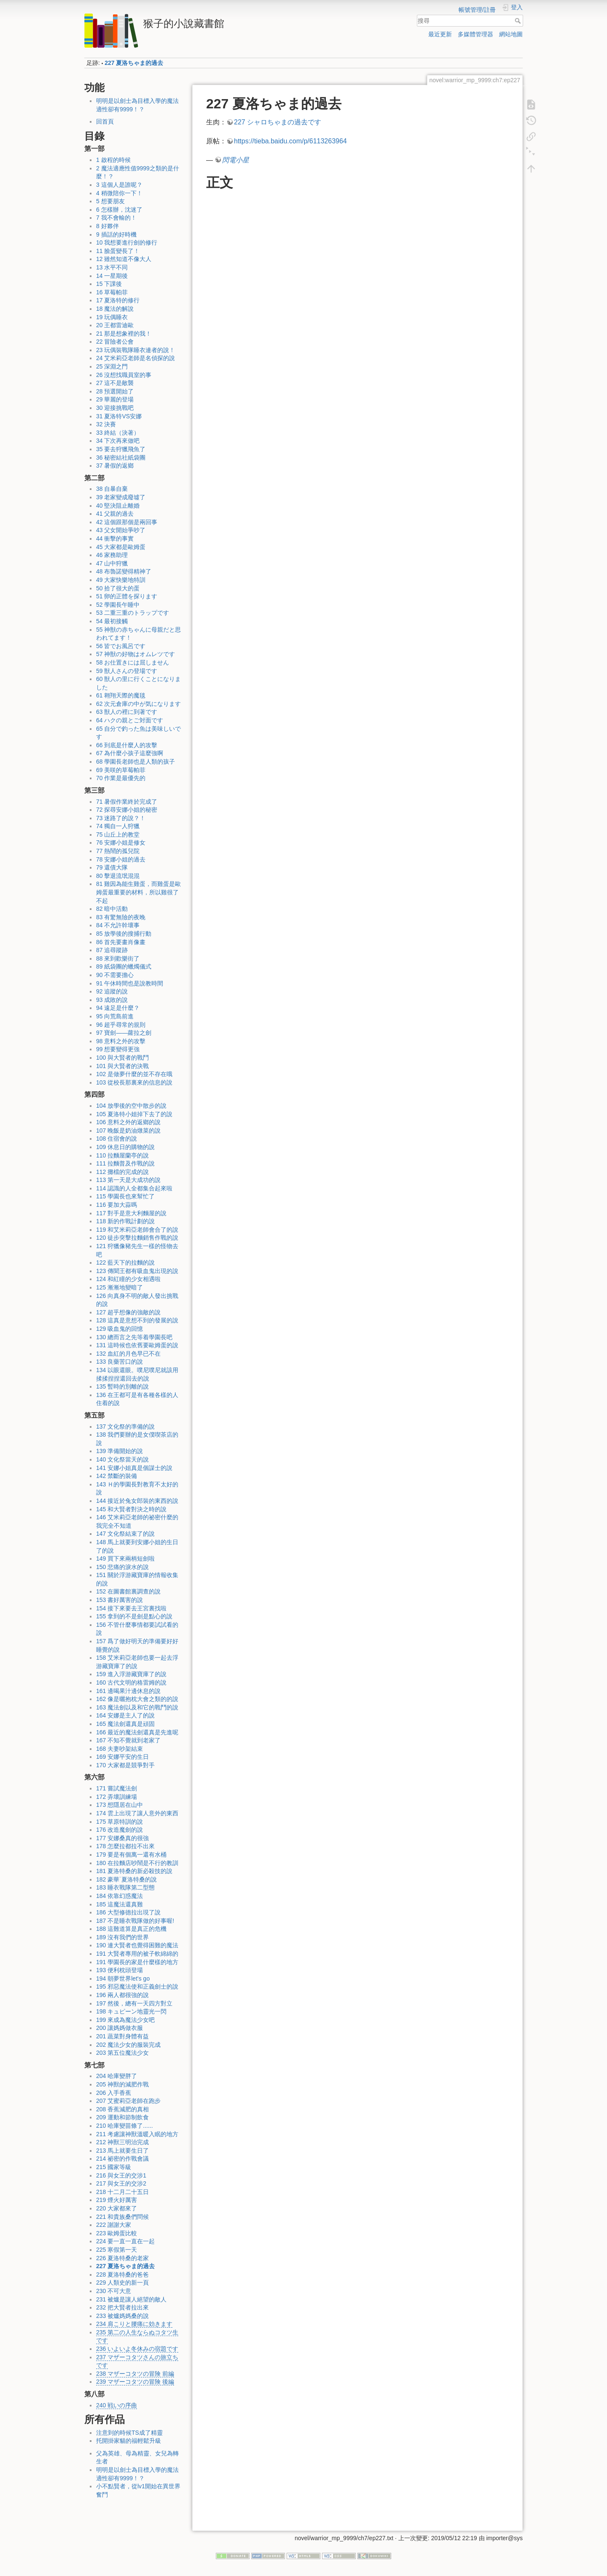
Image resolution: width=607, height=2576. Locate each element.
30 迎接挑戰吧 (115, 407)
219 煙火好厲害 (116, 2199)
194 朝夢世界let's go (123, 1978)
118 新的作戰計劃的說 (125, 1221)
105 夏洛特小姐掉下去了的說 (134, 1114)
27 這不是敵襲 (115, 383)
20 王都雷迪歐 (115, 325)
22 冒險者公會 (115, 341)
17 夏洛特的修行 (118, 300)
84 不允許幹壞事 (118, 925)
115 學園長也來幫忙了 (125, 1196)
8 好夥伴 (107, 226)
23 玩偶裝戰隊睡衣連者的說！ (135, 350)
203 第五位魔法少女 (122, 2052)
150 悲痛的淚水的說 (122, 1567)
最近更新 (440, 34)
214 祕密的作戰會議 (122, 2158)
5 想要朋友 (110, 201)
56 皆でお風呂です (120, 646)
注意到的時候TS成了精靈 (129, 2432)
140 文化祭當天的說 (122, 1459)
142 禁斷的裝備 (116, 1475)
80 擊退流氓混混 (118, 875)
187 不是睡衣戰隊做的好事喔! (135, 1920)
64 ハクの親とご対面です (129, 720)
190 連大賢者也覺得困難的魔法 (137, 1945)
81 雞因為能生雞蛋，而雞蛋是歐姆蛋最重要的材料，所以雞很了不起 (138, 892)
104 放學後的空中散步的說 (131, 1105)
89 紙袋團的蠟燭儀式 (123, 966)
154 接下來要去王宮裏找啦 (131, 1608)
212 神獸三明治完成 (122, 2142)
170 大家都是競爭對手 (125, 1765)
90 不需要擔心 (115, 975)
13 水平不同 (112, 267)
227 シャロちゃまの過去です (277, 122)
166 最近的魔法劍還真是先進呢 (137, 1732)
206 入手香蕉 (113, 2092)
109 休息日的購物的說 (125, 1147)
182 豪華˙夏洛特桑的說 (126, 1879)
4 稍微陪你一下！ (119, 193)
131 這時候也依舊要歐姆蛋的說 (137, 1345)
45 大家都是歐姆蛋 (120, 547)
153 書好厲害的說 (119, 1599)
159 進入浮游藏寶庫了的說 (131, 1674)
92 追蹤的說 (112, 991)
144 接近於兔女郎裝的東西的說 (137, 1500)
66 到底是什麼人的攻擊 (126, 745)
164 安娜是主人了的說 (125, 1715)
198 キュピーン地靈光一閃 (131, 2011)
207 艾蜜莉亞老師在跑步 (128, 2100)
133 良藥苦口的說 (119, 1361)
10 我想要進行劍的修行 (126, 242)
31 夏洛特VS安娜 (119, 416)
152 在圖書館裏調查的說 (128, 1591)
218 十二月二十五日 (122, 2191)
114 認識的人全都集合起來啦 (134, 1188)
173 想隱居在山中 (119, 1804)
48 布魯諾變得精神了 (123, 571)
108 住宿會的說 (116, 1138)
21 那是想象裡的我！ (123, 333)
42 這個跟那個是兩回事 (126, 522)
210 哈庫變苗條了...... (124, 2125)
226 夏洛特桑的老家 (122, 2258)
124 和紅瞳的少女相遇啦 (128, 1279)
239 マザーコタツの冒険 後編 (135, 2381)
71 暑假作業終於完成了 (126, 801)
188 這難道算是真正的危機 (131, 1928)
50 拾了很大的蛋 (118, 588)
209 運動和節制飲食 (122, 2117)
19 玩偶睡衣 (112, 317)
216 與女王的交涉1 (121, 2175)
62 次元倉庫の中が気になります (138, 703)
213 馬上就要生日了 (122, 2150)
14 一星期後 (112, 275)
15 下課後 (109, 283)
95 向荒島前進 (115, 1016)
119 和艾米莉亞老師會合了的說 (137, 1229)
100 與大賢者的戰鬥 (122, 1057)
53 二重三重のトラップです (132, 612)
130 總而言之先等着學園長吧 (134, 1337)
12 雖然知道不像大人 (123, 259)
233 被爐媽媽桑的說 (122, 2315)
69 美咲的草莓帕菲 (120, 770)
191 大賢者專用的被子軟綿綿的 (137, 1953)
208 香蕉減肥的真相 (122, 2109)
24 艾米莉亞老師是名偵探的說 (135, 358)
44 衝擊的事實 (115, 538)
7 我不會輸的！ (116, 217)
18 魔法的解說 (115, 308)
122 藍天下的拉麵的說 (125, 1262)
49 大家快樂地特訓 (120, 579)
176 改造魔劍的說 (119, 1829)
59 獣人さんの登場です (126, 671)
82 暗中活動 (112, 908)
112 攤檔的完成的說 (122, 1171)
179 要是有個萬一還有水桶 (131, 1854)
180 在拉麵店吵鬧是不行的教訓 (137, 1863)
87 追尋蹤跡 (112, 950)
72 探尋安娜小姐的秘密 (126, 809)
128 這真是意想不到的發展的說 (137, 1320)
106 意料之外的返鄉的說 (128, 1122)
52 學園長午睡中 (118, 604)
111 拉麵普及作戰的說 (125, 1163)
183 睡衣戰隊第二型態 (125, 1887)
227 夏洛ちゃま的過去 (134, 62)
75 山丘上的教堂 (118, 834)
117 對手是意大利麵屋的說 (131, 1213)
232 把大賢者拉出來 (122, 2307)
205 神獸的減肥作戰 (122, 2084)
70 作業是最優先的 (120, 778)
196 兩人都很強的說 (122, 1995)
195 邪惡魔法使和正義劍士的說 (137, 1986)
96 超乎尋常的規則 (120, 1024)
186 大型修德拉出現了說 (128, 1912)
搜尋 (519, 21)
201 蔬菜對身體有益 (122, 2036)
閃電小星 (235, 160)
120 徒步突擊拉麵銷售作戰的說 (137, 1237)
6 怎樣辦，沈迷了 (119, 209)
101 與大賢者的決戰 (122, 1066)
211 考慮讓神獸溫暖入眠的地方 (137, 2134)
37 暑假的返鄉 (115, 465)
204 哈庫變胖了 (116, 2076)
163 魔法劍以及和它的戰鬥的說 (137, 1707)
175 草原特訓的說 (119, 1821)
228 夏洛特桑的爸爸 (122, 2274)
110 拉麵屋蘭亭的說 (122, 1155)
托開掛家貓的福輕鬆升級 (128, 2440)
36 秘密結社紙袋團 (120, 457)
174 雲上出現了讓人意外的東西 (137, 1813)
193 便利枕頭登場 (119, 1970)
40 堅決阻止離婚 (118, 505)
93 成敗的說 (112, 999)
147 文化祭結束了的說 (125, 1533)
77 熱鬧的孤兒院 (118, 851)
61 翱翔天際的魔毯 (120, 695)
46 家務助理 (112, 555)
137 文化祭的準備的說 (125, 1426)
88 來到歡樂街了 (118, 958)
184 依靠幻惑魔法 (119, 1895)
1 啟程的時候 (113, 159)
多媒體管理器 (475, 34)
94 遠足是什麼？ (118, 1007)
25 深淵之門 (112, 366)
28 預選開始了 (115, 391)
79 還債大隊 (112, 867)
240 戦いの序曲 (116, 2405)
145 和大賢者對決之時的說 (131, 1509)
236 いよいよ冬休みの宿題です (137, 2348)
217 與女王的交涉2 (121, 2183)
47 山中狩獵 (112, 563)
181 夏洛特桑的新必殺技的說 (134, 1871)
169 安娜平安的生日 (122, 1756)
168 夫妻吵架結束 (119, 1748)
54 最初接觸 (112, 621)
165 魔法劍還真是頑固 (125, 1723)
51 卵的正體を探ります (126, 596)
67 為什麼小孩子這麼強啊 (129, 753)
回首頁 (105, 121)
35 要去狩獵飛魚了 (120, 449)
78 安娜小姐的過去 (120, 859)
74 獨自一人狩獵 (118, 826)
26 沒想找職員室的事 (123, 374)
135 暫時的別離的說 (122, 1386)
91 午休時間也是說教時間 (129, 983)
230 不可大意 (113, 2291)
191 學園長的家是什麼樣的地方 (137, 1962)
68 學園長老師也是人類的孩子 (135, 761)
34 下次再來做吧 (118, 440)
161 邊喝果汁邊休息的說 (128, 1691)
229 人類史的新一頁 (122, 2282)
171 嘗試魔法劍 (116, 1788)
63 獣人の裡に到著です (126, 711)
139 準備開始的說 (119, 1451)
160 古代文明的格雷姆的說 (131, 1682)
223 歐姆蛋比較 (116, 2233)
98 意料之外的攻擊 (120, 1041)
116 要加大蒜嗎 (116, 1204)
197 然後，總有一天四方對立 (134, 2003)
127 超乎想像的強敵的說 (128, 1312)
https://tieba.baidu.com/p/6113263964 (290, 141)
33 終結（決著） (118, 432)
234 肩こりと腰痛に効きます (134, 2323)
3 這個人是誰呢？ (119, 184)
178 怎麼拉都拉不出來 (125, 1846)
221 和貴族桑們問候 (122, 2216)
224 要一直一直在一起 (125, 2241)
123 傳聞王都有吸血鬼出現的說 (137, 1271)
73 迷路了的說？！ (120, 818)
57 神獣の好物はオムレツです (135, 654)
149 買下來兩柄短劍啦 (125, 1558)
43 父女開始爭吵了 (120, 530)
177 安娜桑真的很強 (122, 1838)
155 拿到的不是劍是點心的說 (134, 1616)
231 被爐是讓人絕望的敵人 (131, 2299)
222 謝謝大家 (113, 2224)
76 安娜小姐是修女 (120, 842)
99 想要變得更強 (118, 1049)
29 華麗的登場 (115, 399)
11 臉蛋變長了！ (118, 251)
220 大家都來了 (116, 2208)
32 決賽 (106, 424)
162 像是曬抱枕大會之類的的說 (137, 1699)
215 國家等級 (113, 2167)
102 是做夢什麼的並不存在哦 (134, 1074)
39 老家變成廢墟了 (120, 497)
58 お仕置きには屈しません (132, 662)
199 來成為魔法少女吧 (125, 2019)
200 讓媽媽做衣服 (119, 2027)
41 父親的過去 (115, 513)
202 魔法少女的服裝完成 (128, 2044)
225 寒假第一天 (116, 2249)
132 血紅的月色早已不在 (128, 1353)
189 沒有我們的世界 (122, 1937)
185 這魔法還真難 (119, 1904)
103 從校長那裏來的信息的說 (134, 1082)
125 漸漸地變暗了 (119, 1287)
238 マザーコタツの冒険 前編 (135, 2373)
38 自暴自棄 (112, 488)
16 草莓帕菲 (112, 292)
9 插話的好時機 (116, 234)
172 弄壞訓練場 (116, 1796)
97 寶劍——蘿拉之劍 (123, 1032)
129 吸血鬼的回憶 (119, 1328)
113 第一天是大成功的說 (128, 1179)
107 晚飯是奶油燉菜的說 (128, 1130)
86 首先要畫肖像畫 (120, 942)
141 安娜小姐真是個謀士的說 (134, 1467)
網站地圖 (511, 34)
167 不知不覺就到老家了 (128, 1740)
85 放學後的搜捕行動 (123, 933)
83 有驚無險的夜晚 (120, 917)
